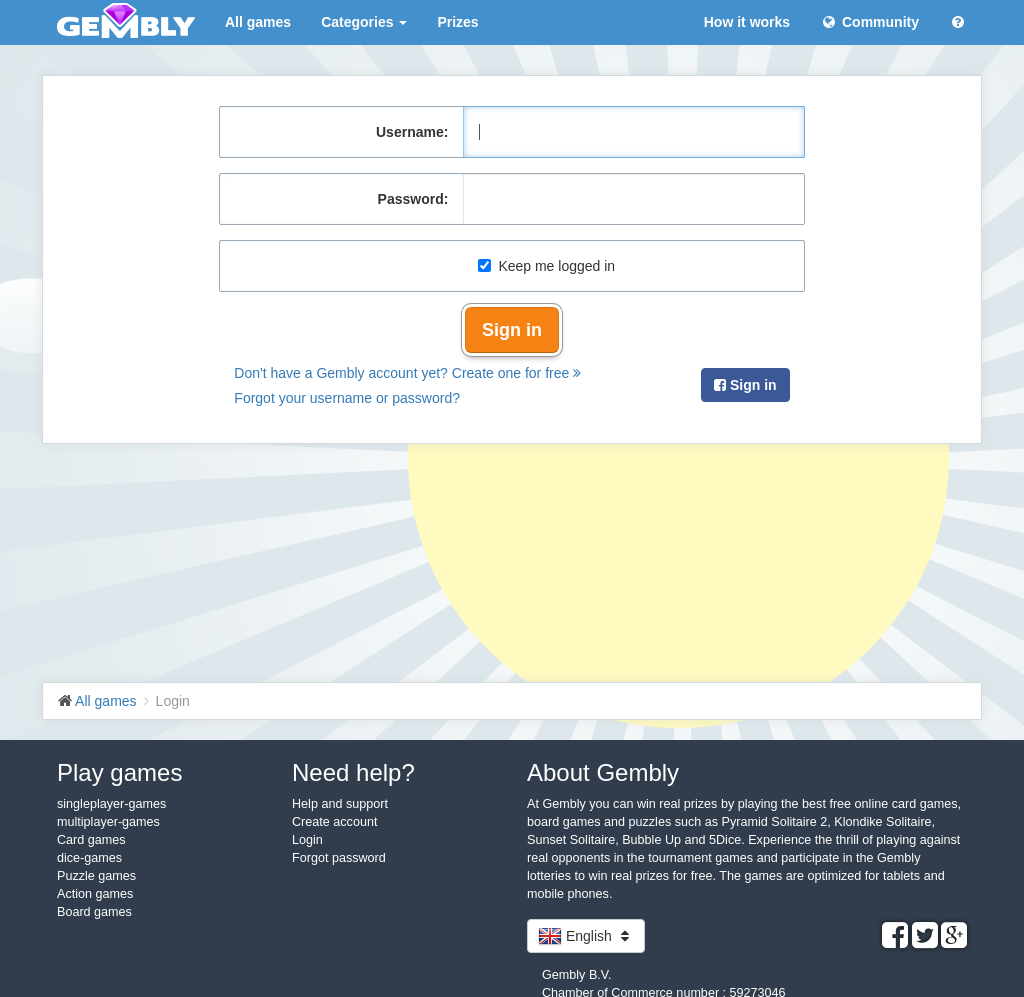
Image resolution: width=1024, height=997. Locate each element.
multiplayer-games (108, 822)
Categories (364, 22)
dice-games (89, 858)
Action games (95, 894)
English (586, 936)
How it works (747, 22)
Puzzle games (96, 876)
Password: (413, 199)
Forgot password (339, 858)
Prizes (457, 22)
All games (258, 22)
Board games (94, 912)
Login (307, 840)
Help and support (340, 804)
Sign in (512, 330)
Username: (412, 132)
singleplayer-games (111, 804)
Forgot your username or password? (347, 398)
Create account (334, 822)
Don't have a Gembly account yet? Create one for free (407, 373)
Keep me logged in (546, 266)
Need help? (353, 772)
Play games (119, 772)
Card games (91, 840)
